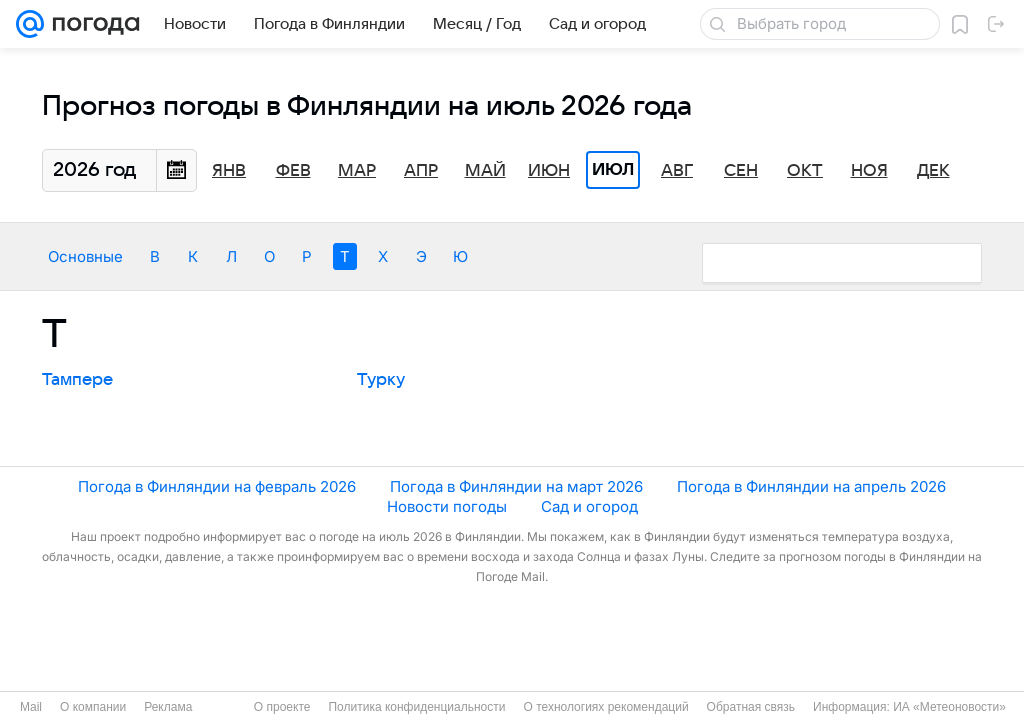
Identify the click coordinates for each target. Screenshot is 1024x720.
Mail (31, 707)
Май (485, 171)
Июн (549, 171)
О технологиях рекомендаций (605, 707)
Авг (677, 171)
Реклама (168, 707)
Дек (933, 171)
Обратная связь (751, 707)
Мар (357, 171)
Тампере (77, 380)
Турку (381, 380)
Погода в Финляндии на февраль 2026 (217, 486)
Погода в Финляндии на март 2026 (516, 486)
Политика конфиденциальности (416, 707)
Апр (421, 171)
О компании (93, 707)
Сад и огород (589, 506)
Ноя (869, 171)
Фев (293, 171)
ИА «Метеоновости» (949, 707)
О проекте (282, 707)
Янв (229, 171)
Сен (741, 171)
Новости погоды (447, 506)
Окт (805, 171)
